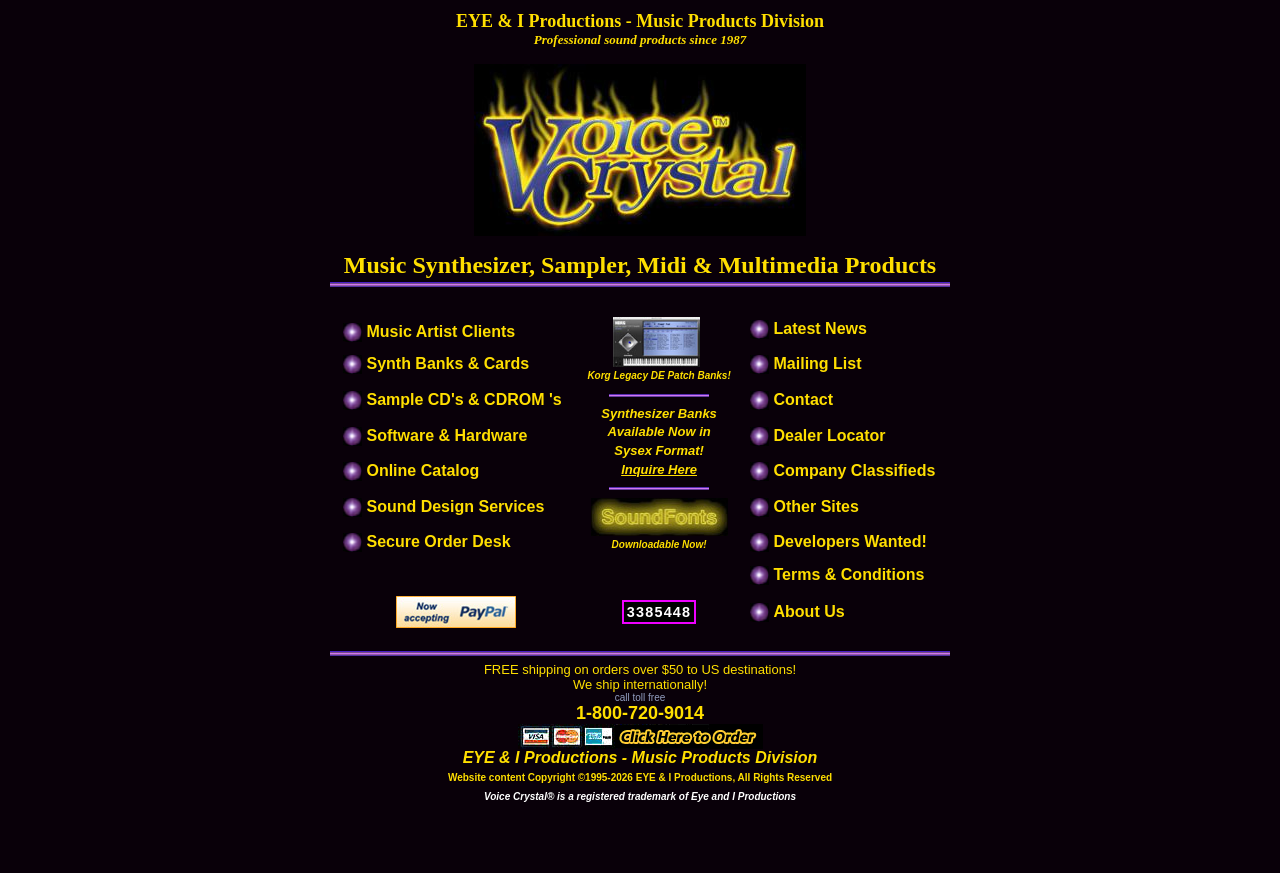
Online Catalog (422, 470)
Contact (804, 399)
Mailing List (818, 363)
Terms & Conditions (849, 574)
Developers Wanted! (850, 541)
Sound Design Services (455, 506)
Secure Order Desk (438, 541)
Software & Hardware (446, 435)
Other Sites (816, 506)
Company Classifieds (855, 470)
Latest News (820, 328)
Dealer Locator (830, 435)
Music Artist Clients (438, 331)
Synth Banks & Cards (447, 363)
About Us (809, 611)
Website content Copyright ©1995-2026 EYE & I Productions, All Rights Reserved (640, 777)
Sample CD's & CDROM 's (463, 399)
